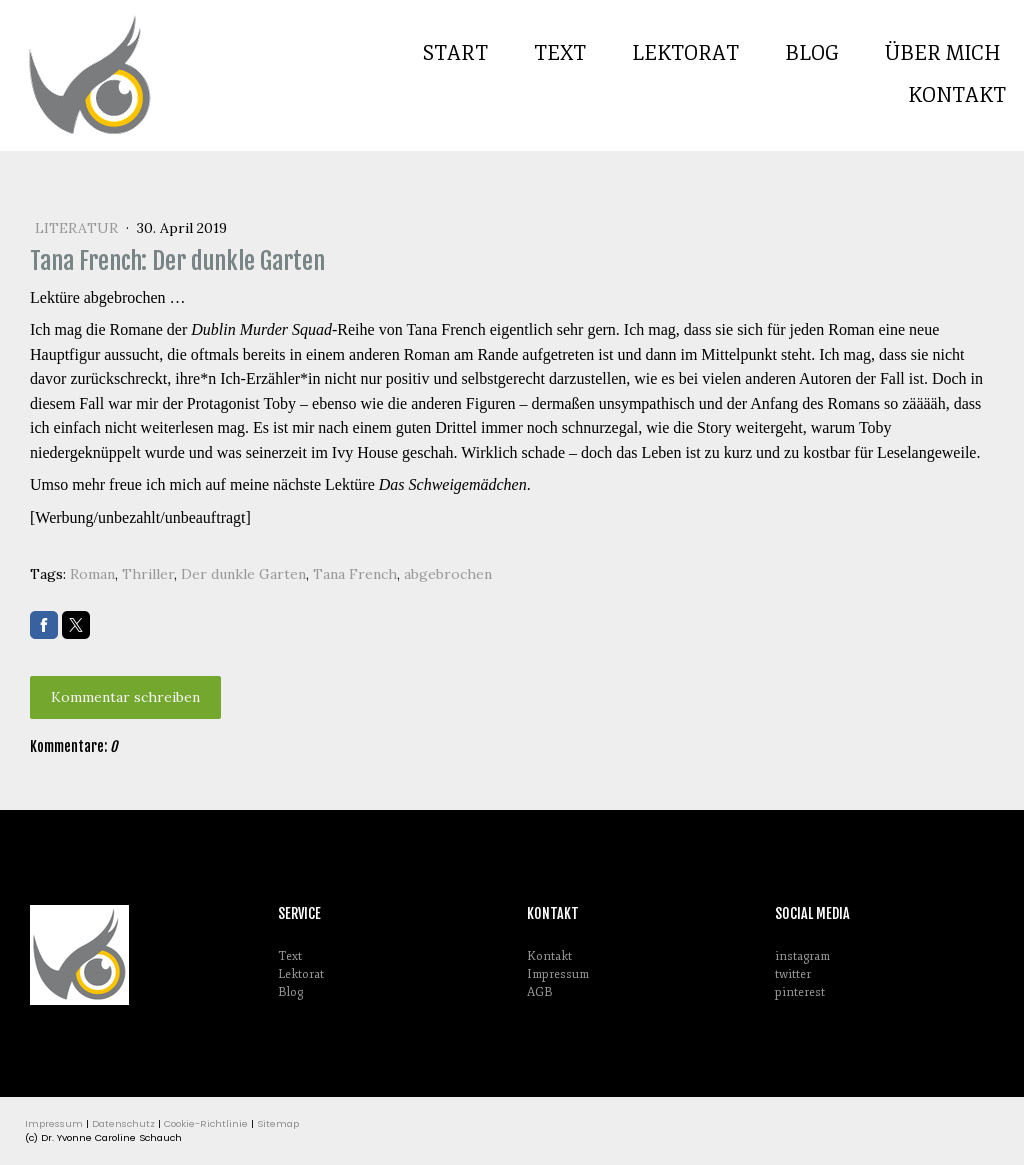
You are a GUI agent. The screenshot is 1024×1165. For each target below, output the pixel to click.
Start (455, 53)
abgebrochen (448, 574)
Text (560, 53)
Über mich (943, 53)
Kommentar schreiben (125, 697)
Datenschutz (123, 1123)
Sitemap (278, 1123)
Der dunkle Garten (243, 574)
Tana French (355, 574)
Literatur (78, 228)
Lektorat (685, 53)
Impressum (558, 974)
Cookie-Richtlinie (206, 1123)
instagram (802, 956)
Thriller (148, 574)
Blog (812, 53)
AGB (539, 992)
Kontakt (957, 95)
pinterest (800, 992)
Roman (92, 574)
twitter (793, 974)
